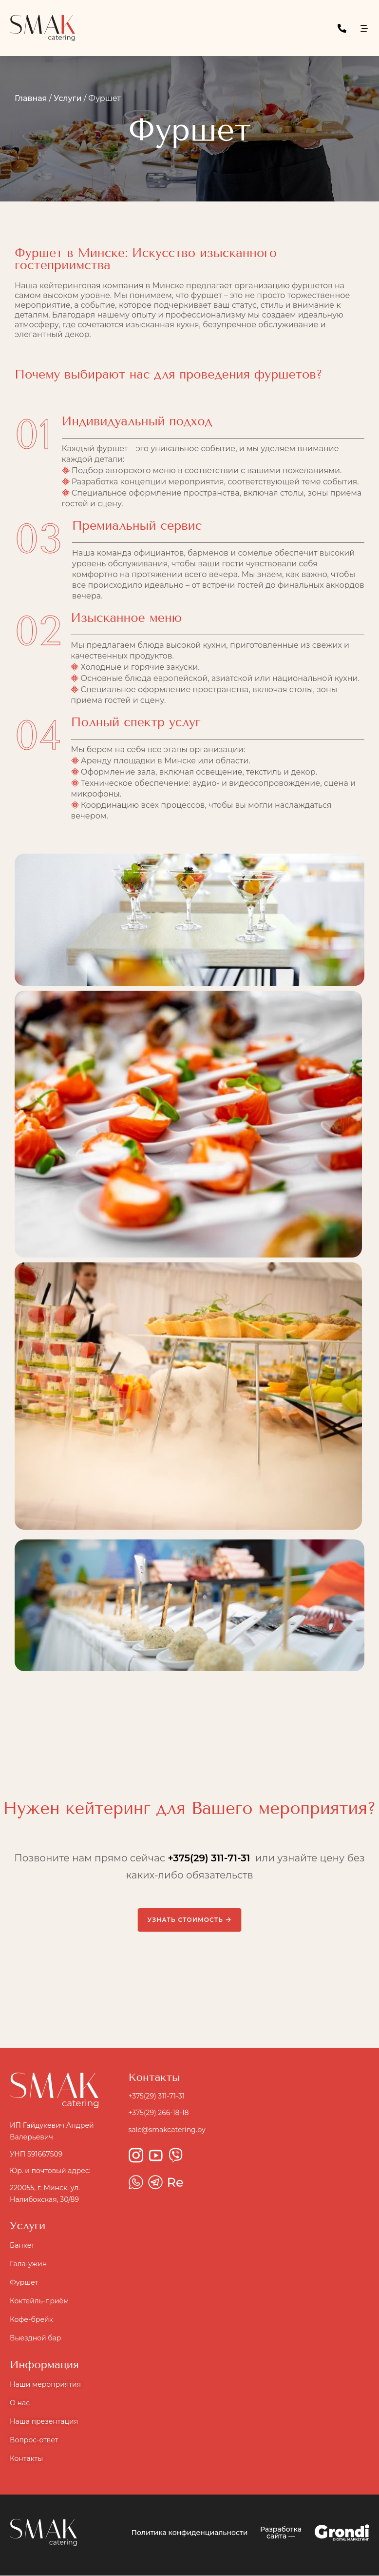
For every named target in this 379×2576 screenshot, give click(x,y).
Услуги (67, 98)
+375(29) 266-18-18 (159, 2113)
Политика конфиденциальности (190, 2533)
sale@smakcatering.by (167, 2130)
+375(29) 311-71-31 (208, 1859)
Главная (31, 98)
